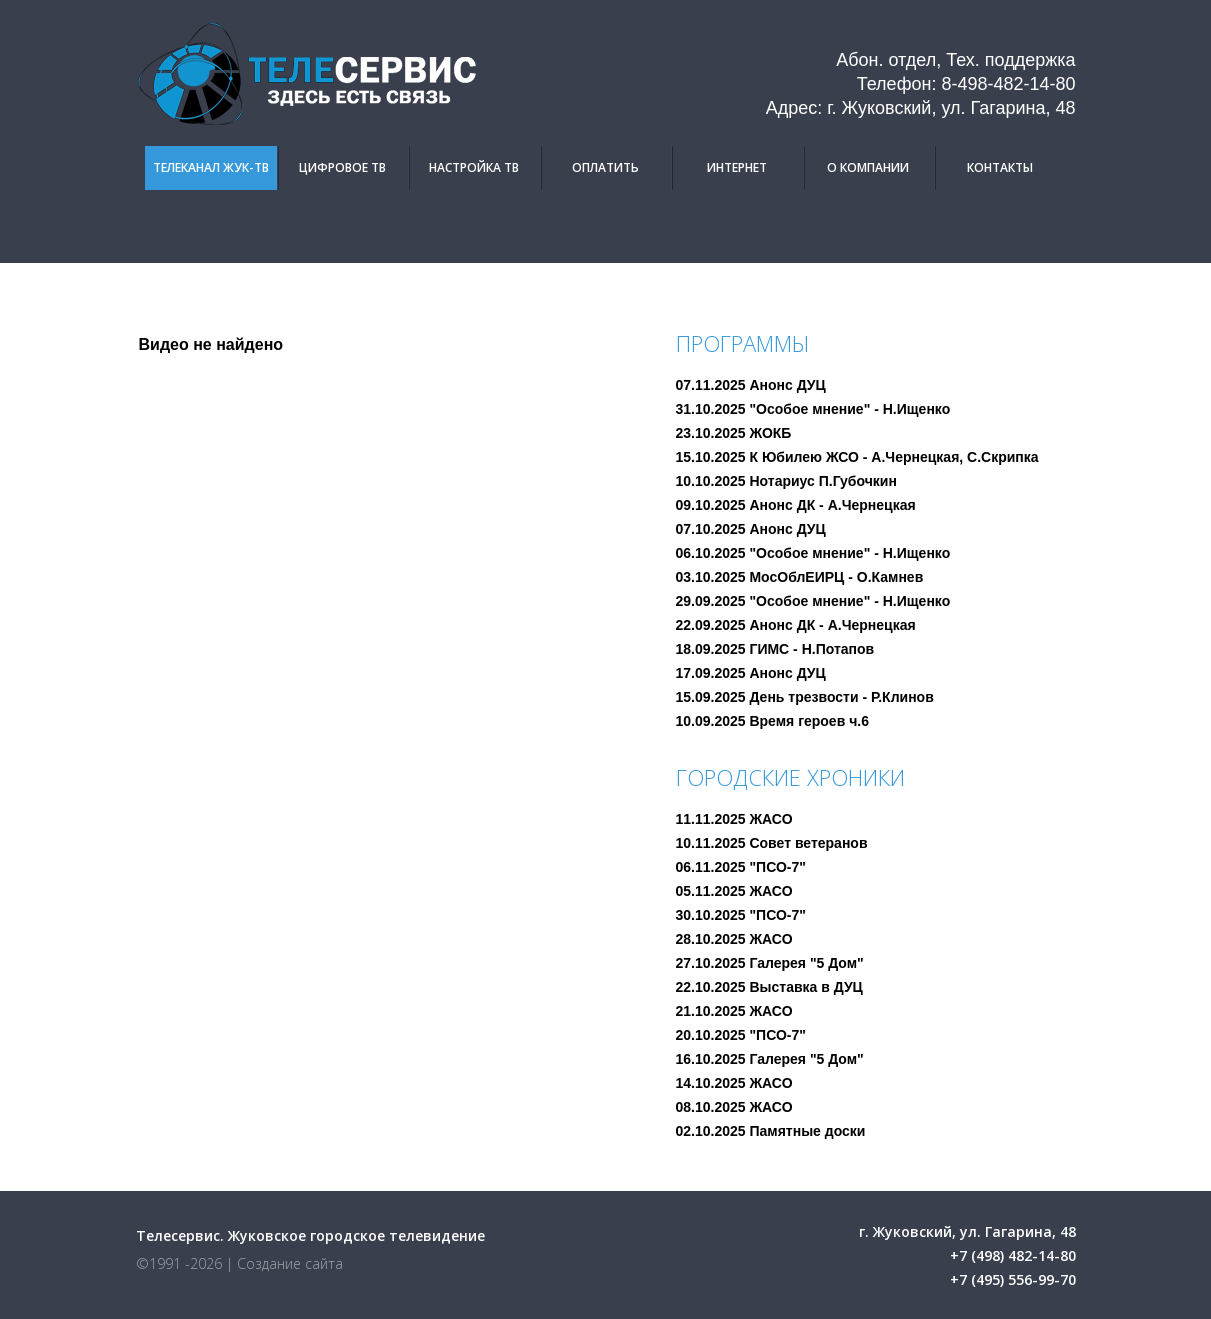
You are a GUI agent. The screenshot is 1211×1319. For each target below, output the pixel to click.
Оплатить (605, 167)
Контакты (1000, 167)
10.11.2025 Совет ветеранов (772, 843)
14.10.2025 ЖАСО (734, 1083)
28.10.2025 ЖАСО (734, 939)
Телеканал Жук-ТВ (211, 167)
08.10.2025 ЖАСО (734, 1107)
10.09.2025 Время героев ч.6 (772, 721)
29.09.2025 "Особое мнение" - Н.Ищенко (813, 601)
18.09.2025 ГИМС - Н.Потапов (775, 649)
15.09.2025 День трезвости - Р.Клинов (805, 697)
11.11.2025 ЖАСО (734, 819)
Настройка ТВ (474, 167)
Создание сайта (290, 1263)
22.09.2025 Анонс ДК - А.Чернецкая (796, 625)
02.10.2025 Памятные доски (771, 1131)
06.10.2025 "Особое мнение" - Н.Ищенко (813, 553)
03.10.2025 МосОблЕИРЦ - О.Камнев (800, 577)
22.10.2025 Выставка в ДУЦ (769, 987)
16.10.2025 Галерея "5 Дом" (770, 1059)
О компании (868, 167)
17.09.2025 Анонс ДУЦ (751, 673)
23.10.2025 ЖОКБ (734, 433)
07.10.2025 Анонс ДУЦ (751, 529)
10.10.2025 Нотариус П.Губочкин (786, 481)
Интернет (737, 167)
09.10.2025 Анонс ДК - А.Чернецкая (796, 505)
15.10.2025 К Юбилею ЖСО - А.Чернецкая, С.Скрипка (857, 457)
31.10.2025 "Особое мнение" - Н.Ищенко (813, 409)
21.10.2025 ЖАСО (734, 1011)
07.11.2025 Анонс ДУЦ (751, 385)
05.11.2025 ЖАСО (734, 891)
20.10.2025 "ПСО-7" (741, 1035)
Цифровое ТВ (342, 167)
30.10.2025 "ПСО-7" (741, 915)
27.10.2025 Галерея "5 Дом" (770, 963)
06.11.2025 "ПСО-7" (741, 867)
